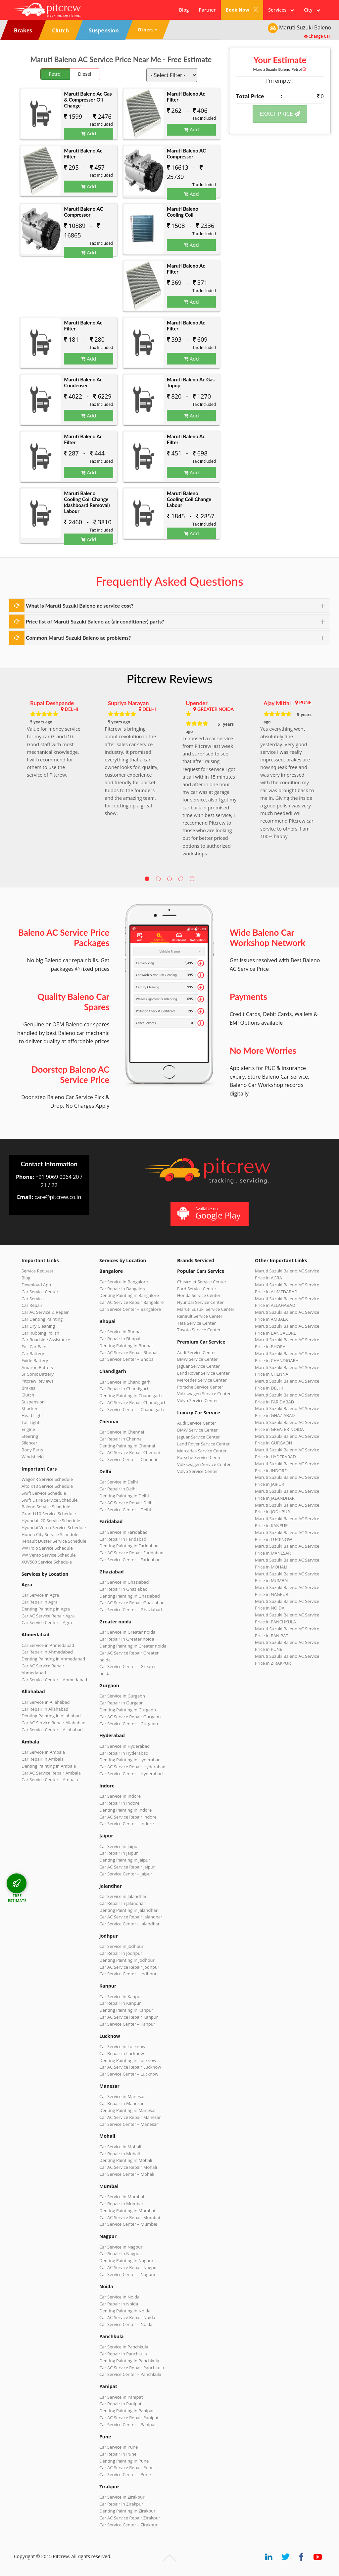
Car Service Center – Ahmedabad (54, 1680)
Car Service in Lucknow (122, 2046)
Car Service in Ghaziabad (124, 1582)
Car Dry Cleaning (38, 1326)
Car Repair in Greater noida (126, 1639)
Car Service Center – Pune (125, 2474)
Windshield (33, 1457)
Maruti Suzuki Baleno (280, 69)
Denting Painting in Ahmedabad (53, 1659)
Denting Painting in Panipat (126, 2411)
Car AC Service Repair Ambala (51, 1773)
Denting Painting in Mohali (125, 2160)
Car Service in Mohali (120, 2147)
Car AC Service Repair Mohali (128, 2167)
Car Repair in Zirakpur (121, 2504)
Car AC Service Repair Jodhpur (129, 1967)
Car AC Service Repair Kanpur (128, 2017)
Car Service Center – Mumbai (128, 2224)
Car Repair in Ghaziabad (123, 1589)
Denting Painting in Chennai (127, 1446)
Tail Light (30, 1422)
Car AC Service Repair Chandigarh (133, 1402)
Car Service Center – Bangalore (130, 1309)
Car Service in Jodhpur (121, 1946)
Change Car (317, 36)
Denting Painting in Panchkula (129, 2361)
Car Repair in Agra (40, 1602)
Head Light (32, 1415)
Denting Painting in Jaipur (124, 1860)
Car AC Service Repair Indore (128, 1817)
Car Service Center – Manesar (128, 2124)
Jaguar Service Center (198, 1366)
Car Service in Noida (119, 2297)
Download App (36, 1285)
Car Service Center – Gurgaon (128, 1724)
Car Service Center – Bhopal (127, 1359)
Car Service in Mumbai (121, 2197)
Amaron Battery (37, 1367)
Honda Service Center (198, 1295)
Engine (28, 1429)
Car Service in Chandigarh (125, 1382)
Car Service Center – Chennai (128, 1459)
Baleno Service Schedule (46, 1507)
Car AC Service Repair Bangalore (131, 1302)
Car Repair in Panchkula (123, 2354)
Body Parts (32, 1450)
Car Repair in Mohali (119, 2154)
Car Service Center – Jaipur (125, 1874)
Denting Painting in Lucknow (127, 2060)
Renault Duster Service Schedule (54, 1541)
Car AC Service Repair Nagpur (128, 2267)
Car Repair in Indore (119, 1803)
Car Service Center (40, 1292)
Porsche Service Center (200, 1387)
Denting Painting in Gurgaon (127, 1710)
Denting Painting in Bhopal (126, 1346)
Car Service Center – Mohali (126, 2174)
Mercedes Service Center (202, 1380)
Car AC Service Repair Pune (126, 2467)
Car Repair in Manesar (121, 2103)
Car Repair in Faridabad (122, 1539)
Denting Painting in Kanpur (126, 2010)
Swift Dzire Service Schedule (49, 1500)
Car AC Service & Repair (45, 1312)
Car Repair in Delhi (117, 1489)
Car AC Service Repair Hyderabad (132, 1767)
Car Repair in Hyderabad (123, 1753)
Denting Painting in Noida (124, 2311)
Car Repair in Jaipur (118, 1853)
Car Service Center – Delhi (125, 1510)
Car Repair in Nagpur (120, 2253)
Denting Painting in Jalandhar (128, 1910)
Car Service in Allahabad (46, 1702)
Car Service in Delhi (118, 1482)
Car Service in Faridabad (123, 1532)
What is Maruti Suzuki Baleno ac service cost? (79, 605)
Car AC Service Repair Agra (48, 1616)
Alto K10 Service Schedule (47, 1486)
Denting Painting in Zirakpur (127, 2511)
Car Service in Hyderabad (124, 1746)
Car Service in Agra (40, 1595)
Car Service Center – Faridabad (130, 1560)
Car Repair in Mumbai (121, 2204)
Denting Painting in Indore (125, 1810)
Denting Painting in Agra (46, 1609)
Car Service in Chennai (121, 1432)
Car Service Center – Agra (47, 1622)
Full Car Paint (35, 1347)
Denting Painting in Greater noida (132, 1646)
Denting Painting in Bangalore (129, 1295)
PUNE (305, 702)
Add (88, 133)
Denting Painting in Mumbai (127, 2210)
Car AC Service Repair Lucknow (130, 2067)
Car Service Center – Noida (126, 2324)
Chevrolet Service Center (201, 1282)
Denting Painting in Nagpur (126, 2260)
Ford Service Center (196, 1289)
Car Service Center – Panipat (127, 2424)
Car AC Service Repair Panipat (129, 2418)
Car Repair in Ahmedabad (47, 1652)
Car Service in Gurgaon (122, 1696)
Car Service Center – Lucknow (128, 2074)
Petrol (55, 74)
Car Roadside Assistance (46, 1340)
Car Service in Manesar (122, 2096)
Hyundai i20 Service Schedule (51, 1521)
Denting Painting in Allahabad (51, 1716)
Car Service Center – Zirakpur (128, 2525)
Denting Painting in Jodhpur (127, 1960)
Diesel (84, 74)
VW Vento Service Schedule (49, 1555)
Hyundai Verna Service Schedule (54, 1527)
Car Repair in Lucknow (121, 2053)
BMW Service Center (197, 1359)
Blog (184, 10)
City (312, 10)
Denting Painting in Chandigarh (130, 1395)
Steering (30, 1436)
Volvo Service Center (197, 1400)
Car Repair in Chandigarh (124, 1389)
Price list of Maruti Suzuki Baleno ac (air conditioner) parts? (95, 621)
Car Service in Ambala (43, 1752)
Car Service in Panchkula (123, 2347)
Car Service (33, 1299)
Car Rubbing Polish (40, 1333)
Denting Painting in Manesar (127, 2110)
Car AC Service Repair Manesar (130, 2117)
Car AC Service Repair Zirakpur (129, 2518)
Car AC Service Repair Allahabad (53, 1723)
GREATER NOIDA (215, 709)
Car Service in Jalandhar (123, 1896)
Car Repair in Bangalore (123, 1289)
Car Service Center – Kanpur (127, 2024)
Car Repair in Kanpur (120, 2003)
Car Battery (33, 1353)
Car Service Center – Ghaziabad (130, 1609)
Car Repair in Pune (117, 2454)
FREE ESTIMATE (17, 1898)
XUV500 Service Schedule (47, 1562)
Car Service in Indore (120, 1796)
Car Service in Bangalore (123, 1282)
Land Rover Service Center (203, 1373)
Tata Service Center (196, 1323)
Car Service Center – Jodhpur (128, 1974)
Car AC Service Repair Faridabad (131, 1553)
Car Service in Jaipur (119, 1846)
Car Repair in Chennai (121, 1439)
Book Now (242, 10)
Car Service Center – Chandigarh (131, 1409)
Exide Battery (35, 1360)
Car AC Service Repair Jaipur (127, 1867)
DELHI (71, 709)
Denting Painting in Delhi (124, 1496)
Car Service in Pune (118, 2447)
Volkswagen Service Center (204, 1393)
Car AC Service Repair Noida (127, 2317)
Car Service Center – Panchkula (130, 2374)
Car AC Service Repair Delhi (126, 1503)
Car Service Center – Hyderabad (131, 1774)
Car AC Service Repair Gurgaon (130, 1717)
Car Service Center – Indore (126, 1823)
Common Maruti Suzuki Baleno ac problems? (78, 637)
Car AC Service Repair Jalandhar (130, 1917)
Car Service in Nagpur (120, 2247)
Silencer (29, 1443)
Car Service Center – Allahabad (52, 1730)
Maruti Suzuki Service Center (205, 1309)
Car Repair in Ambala (43, 1759)
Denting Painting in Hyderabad (130, 1760)
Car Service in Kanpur (120, 1996)
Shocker (30, 1408)
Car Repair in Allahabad (45, 1709)
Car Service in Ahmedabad (48, 1645)
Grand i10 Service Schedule (49, 1514)
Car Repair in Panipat (120, 2404)
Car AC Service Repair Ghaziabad (132, 1603)
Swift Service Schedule (44, 1493)
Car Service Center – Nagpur (127, 2274)
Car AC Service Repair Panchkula (131, 2368)
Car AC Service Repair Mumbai (129, 2217)
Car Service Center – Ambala (50, 1779)
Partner (207, 10)
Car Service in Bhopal (120, 1332)
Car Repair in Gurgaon (121, 1703)
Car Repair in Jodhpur (120, 1953)
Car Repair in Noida (118, 2304)
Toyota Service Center (199, 1330)
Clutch (28, 1395)
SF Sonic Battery (38, 1374)
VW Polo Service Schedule (47, 1548)
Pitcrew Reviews (169, 678)
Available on (208, 1213)
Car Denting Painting (42, 1319)
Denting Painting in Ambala (49, 1766)
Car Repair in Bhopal (119, 1339)
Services (281, 10)
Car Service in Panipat (121, 2397)
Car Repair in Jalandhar (122, 1903)
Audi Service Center (196, 1352)
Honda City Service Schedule (50, 1534)
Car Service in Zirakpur (121, 2497)
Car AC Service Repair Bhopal (128, 1352)
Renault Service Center (199, 1316)
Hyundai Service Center (200, 1302)
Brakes (28, 1388)
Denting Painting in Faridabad (129, 1546)
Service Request (37, 1271)
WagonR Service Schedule (47, 1479)
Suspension (33, 1402)
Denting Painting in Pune (124, 2461)
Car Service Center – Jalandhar (129, 1924)
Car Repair (32, 1305)
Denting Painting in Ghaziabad (129, 1596)
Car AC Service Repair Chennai (129, 1452)
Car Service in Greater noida (127, 1632)
